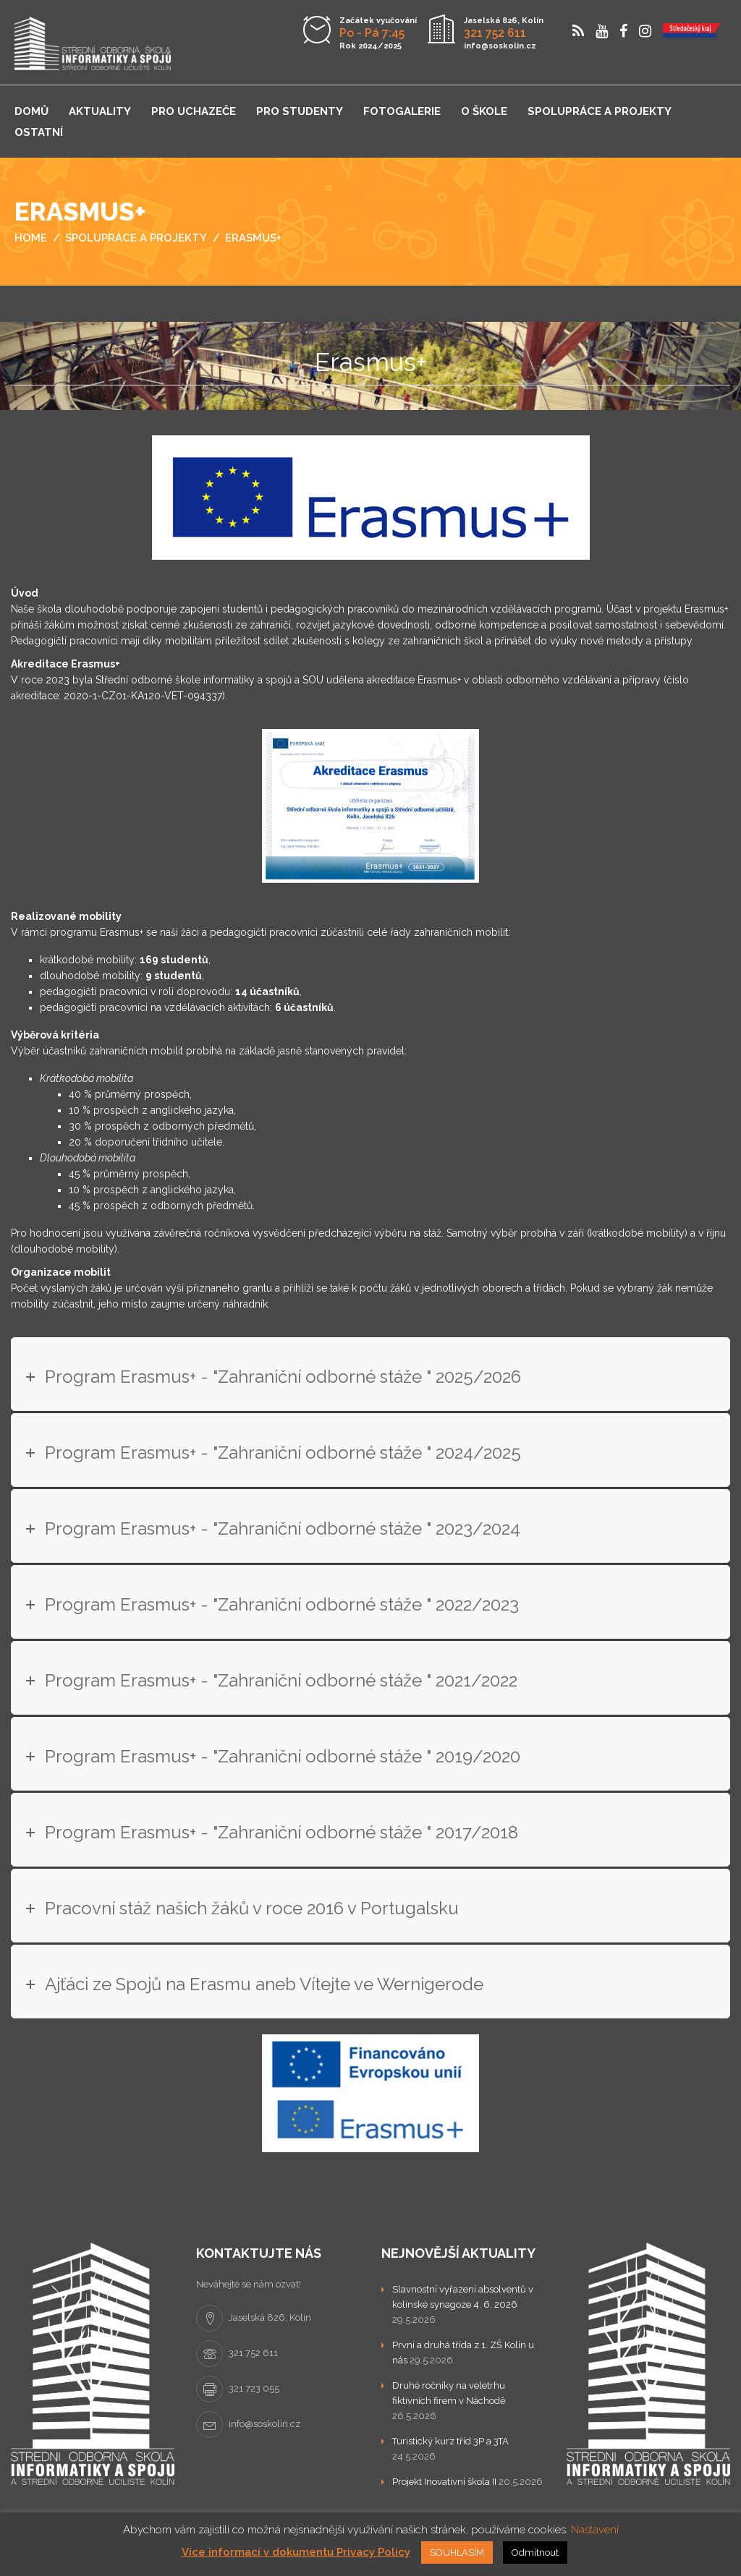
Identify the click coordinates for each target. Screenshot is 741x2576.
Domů (31, 111)
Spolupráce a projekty (600, 111)
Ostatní (38, 132)
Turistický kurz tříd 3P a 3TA (450, 2441)
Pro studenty (299, 111)
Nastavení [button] (595, 2529)
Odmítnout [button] (535, 2552)
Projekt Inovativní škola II (444, 2481)
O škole (484, 111)
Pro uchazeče (193, 111)
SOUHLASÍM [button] (457, 2552)
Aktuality (100, 111)
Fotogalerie (402, 111)
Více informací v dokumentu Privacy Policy (296, 2552)
